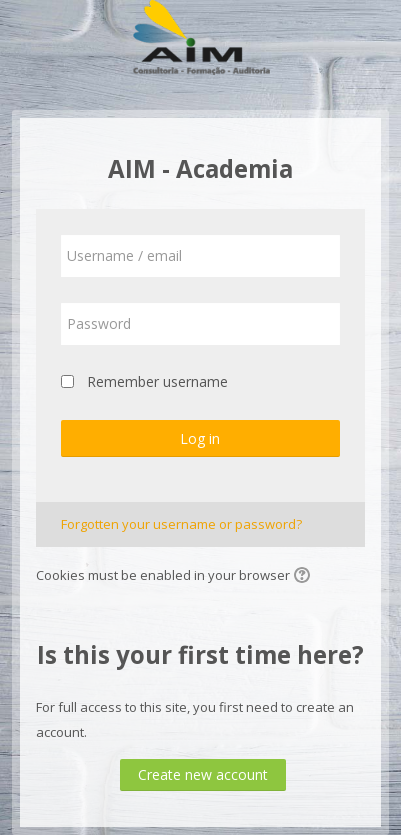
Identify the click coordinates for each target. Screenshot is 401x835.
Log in (200, 438)
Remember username (157, 381)
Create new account (203, 774)
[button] (305, 577)
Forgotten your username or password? (181, 524)
